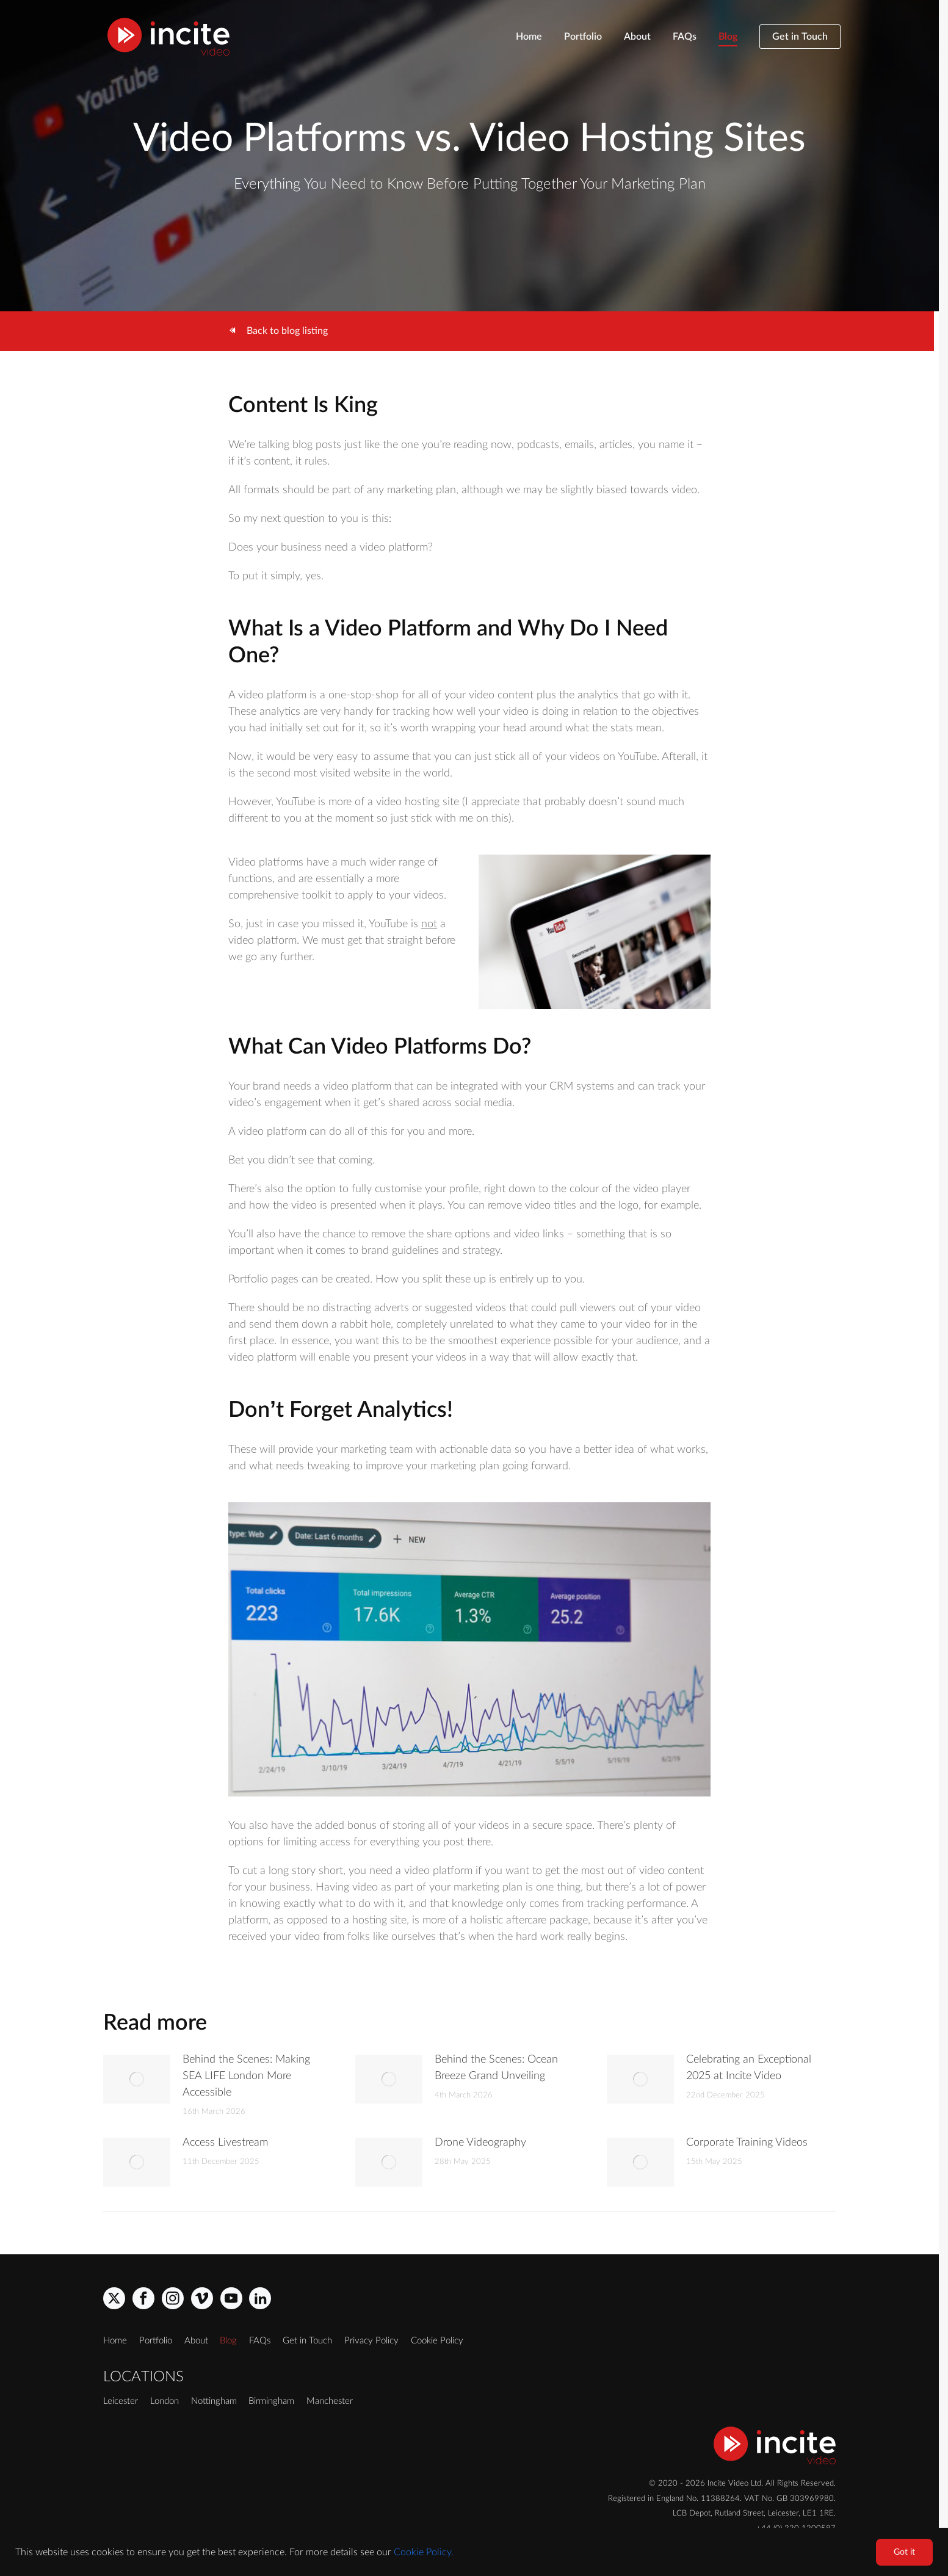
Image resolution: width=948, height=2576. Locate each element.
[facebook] (143, 2298)
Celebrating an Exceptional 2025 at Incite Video (748, 2068)
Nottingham (214, 2401)
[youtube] (231, 2298)
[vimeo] (202, 2298)
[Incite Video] (168, 37)
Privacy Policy (371, 2340)
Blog (727, 37)
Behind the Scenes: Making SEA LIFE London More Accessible (246, 2076)
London (164, 2401)
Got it (904, 2552)
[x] (114, 2298)
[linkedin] (260, 2298)
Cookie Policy (437, 2340)
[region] (474, 2552)
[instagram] (173, 2298)
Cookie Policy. (424, 2552)
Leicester (120, 2401)
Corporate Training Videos (747, 2142)
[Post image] (136, 2079)
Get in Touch (800, 37)
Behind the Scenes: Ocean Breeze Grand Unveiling (496, 2068)
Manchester (329, 2401)
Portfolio (583, 37)
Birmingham (271, 2401)
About (637, 37)
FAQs (685, 37)
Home (529, 37)
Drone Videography (480, 2142)
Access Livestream (225, 2142)
